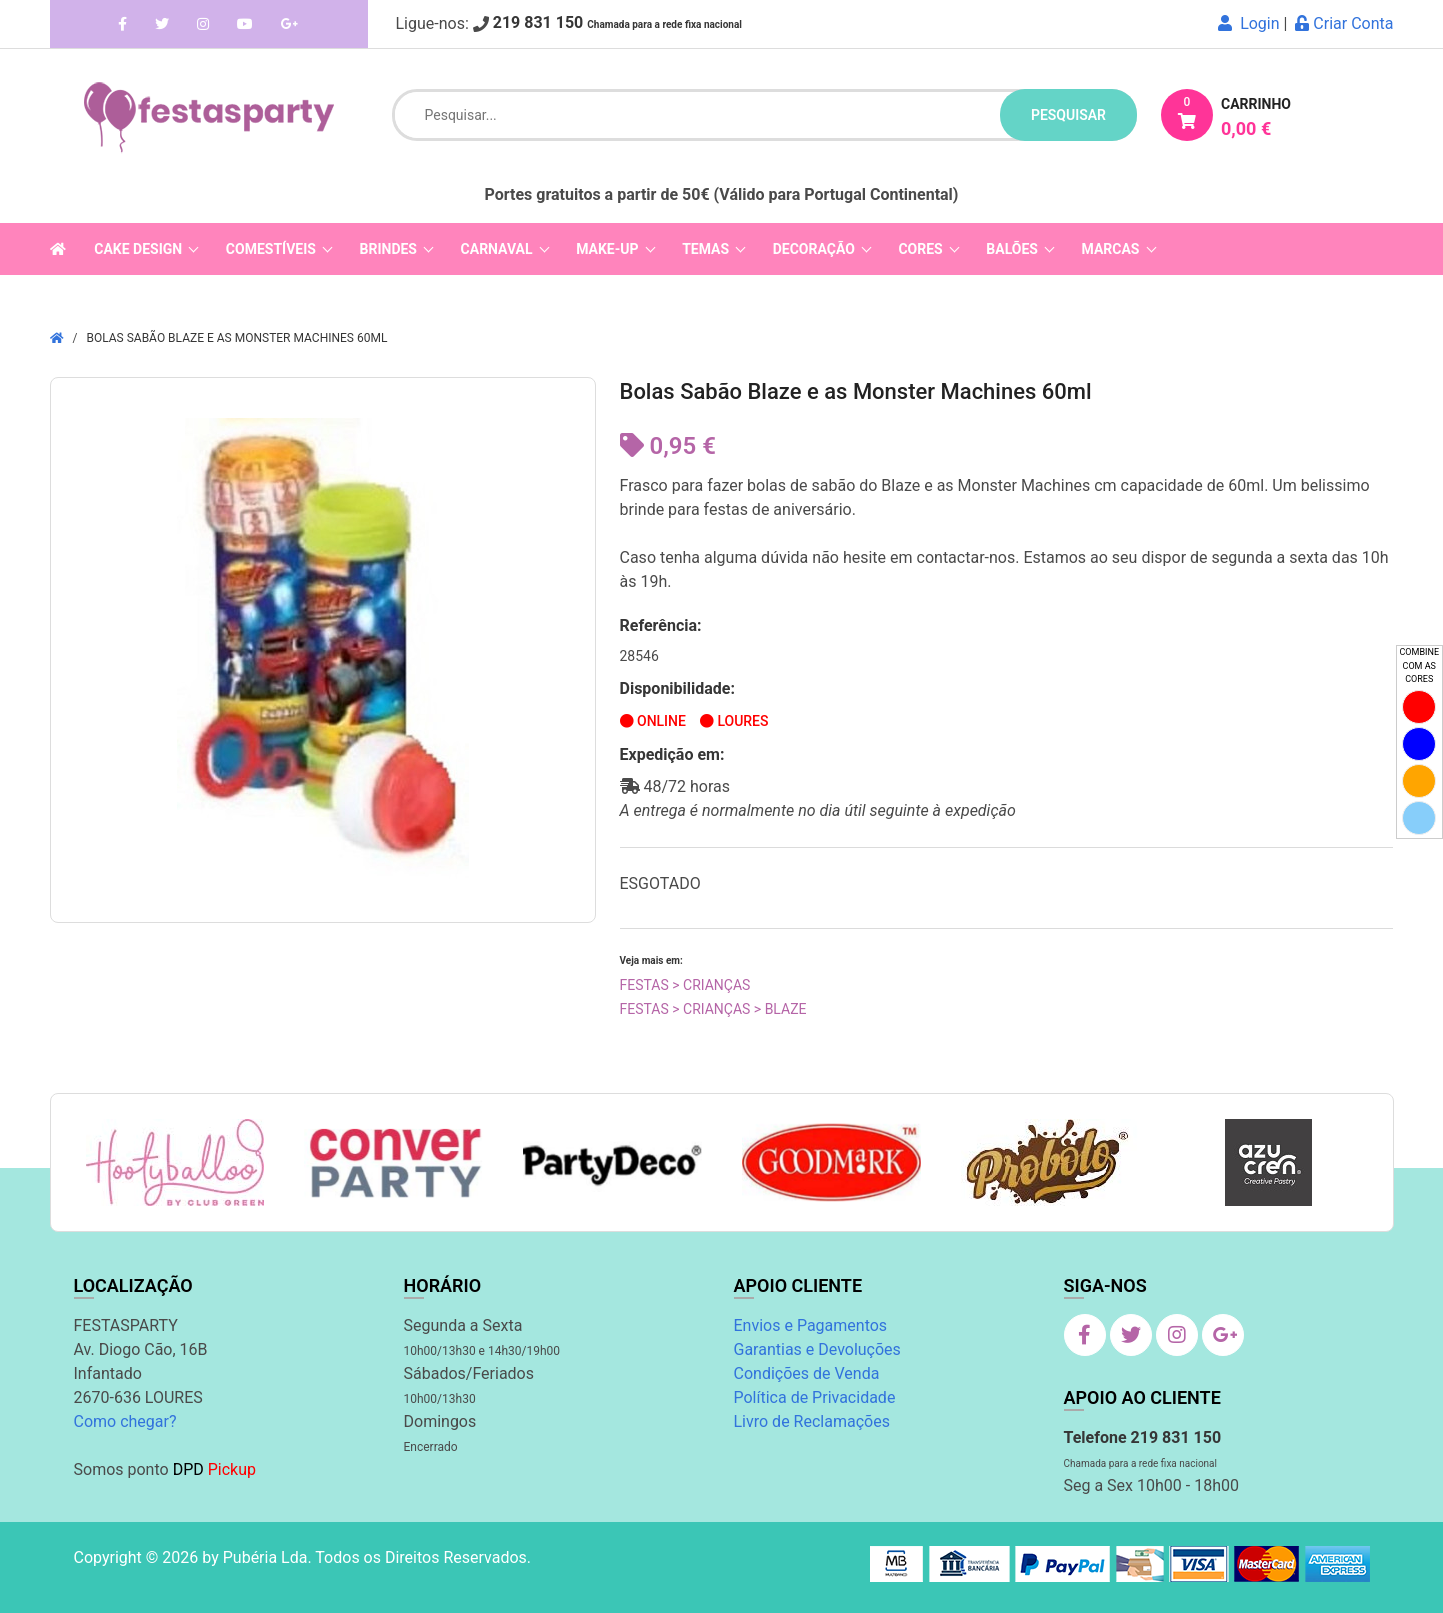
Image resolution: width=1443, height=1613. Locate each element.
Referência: (661, 625)
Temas (705, 249)
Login (1248, 23)
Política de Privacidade (815, 1397)
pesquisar (1068, 115)
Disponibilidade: (678, 688)
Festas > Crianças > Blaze (713, 1009)
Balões (1012, 249)
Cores (920, 249)
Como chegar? (125, 1421)
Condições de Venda (807, 1373)
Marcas (1111, 249)
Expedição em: (672, 754)
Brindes (388, 249)
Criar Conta (1344, 23)
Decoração (814, 249)
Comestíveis (271, 249)
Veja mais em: (651, 960)
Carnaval (497, 249)
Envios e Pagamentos (811, 1325)
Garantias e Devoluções (817, 1349)
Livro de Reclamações (812, 1421)
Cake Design (138, 249)
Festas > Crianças (685, 985)
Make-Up (607, 249)
